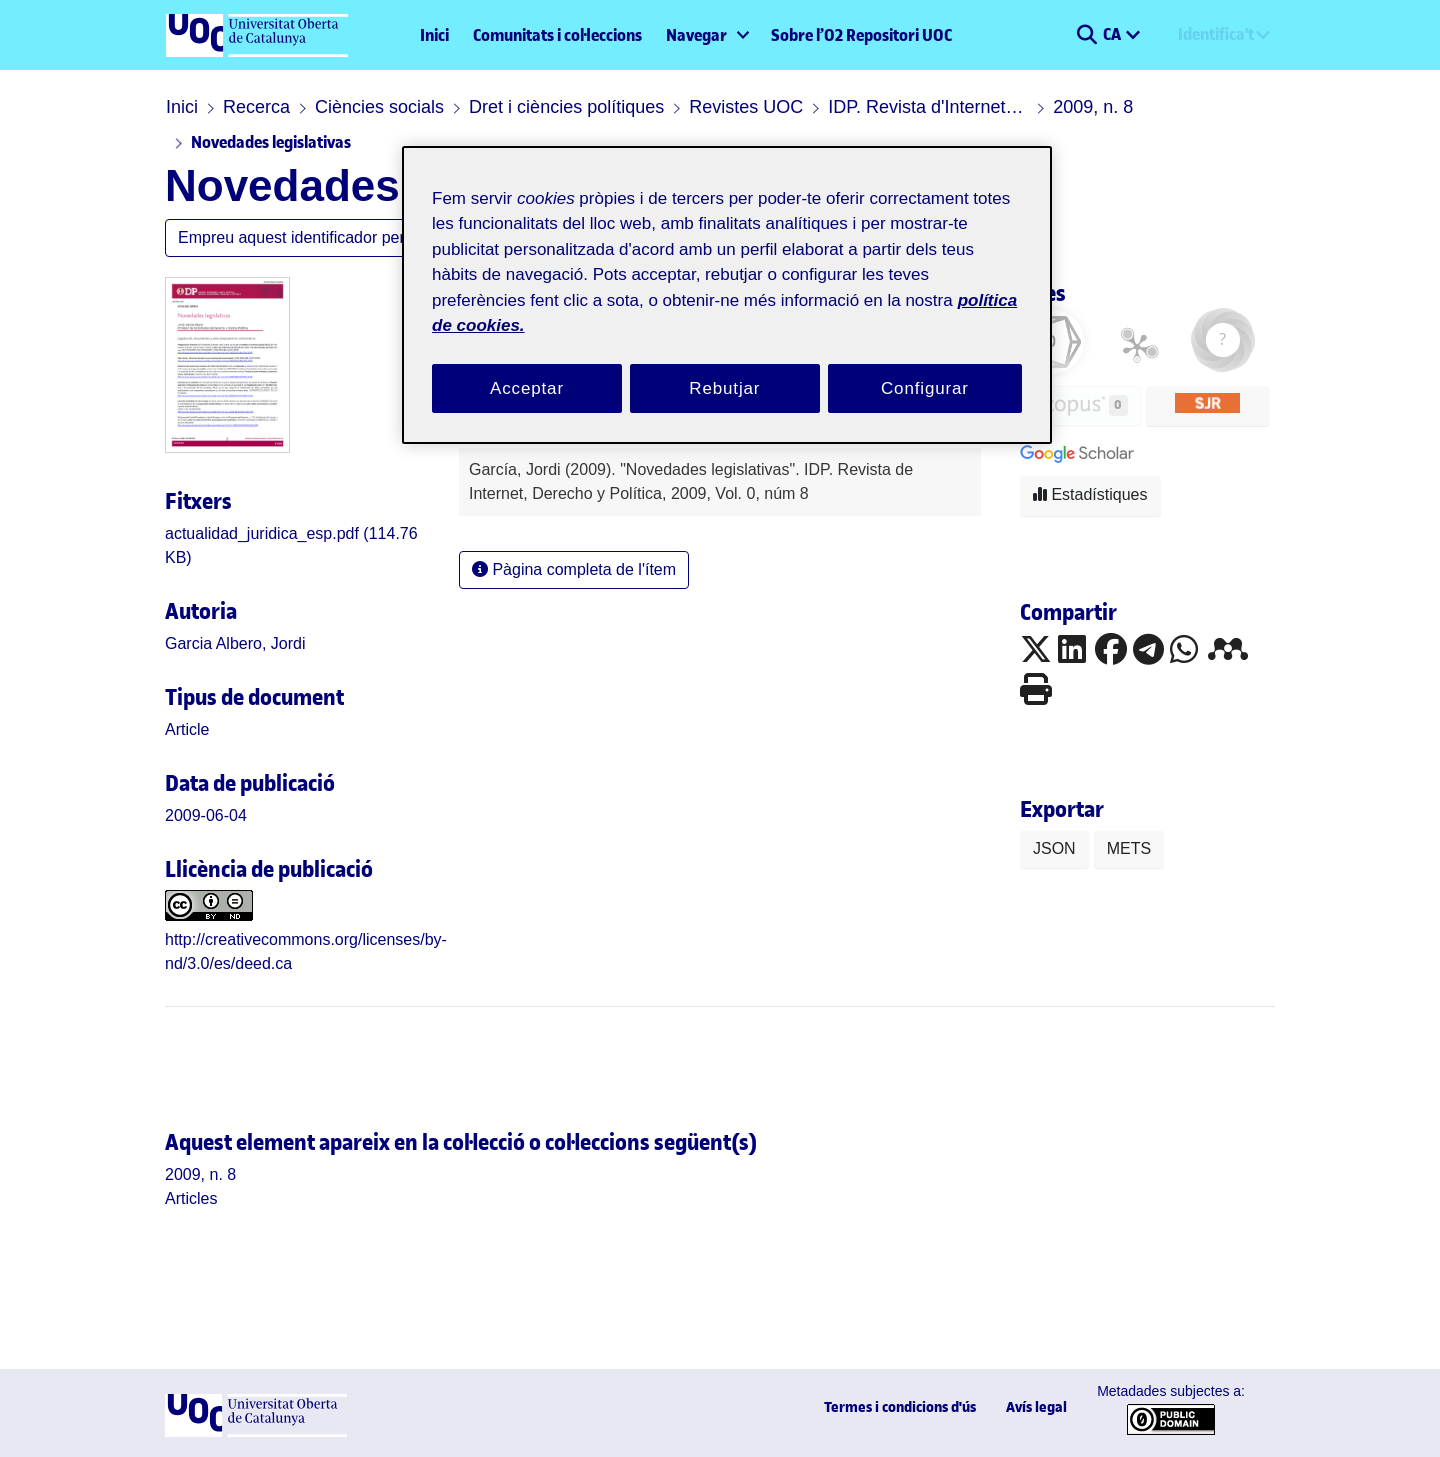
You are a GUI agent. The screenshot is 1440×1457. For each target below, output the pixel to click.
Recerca (256, 107)
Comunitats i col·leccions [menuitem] (557, 35)
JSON (1054, 848)
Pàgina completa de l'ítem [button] (574, 569)
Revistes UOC (746, 107)
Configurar (925, 388)
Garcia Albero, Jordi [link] (235, 643)
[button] (1086, 35)
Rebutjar (724, 388)
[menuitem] (706, 35)
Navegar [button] (696, 35)
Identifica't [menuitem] (1216, 34)
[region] (727, 295)
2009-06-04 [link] (206, 815)
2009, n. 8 (1093, 107)
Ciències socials (379, 107)
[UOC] (256, 1431)
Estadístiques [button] (1090, 494)
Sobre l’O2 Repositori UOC (861, 35)
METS (1129, 848)
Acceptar (527, 388)
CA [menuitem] (1113, 34)
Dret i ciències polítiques (566, 107)
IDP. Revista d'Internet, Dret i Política (928, 107)
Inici (434, 35)
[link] (187, 729)
